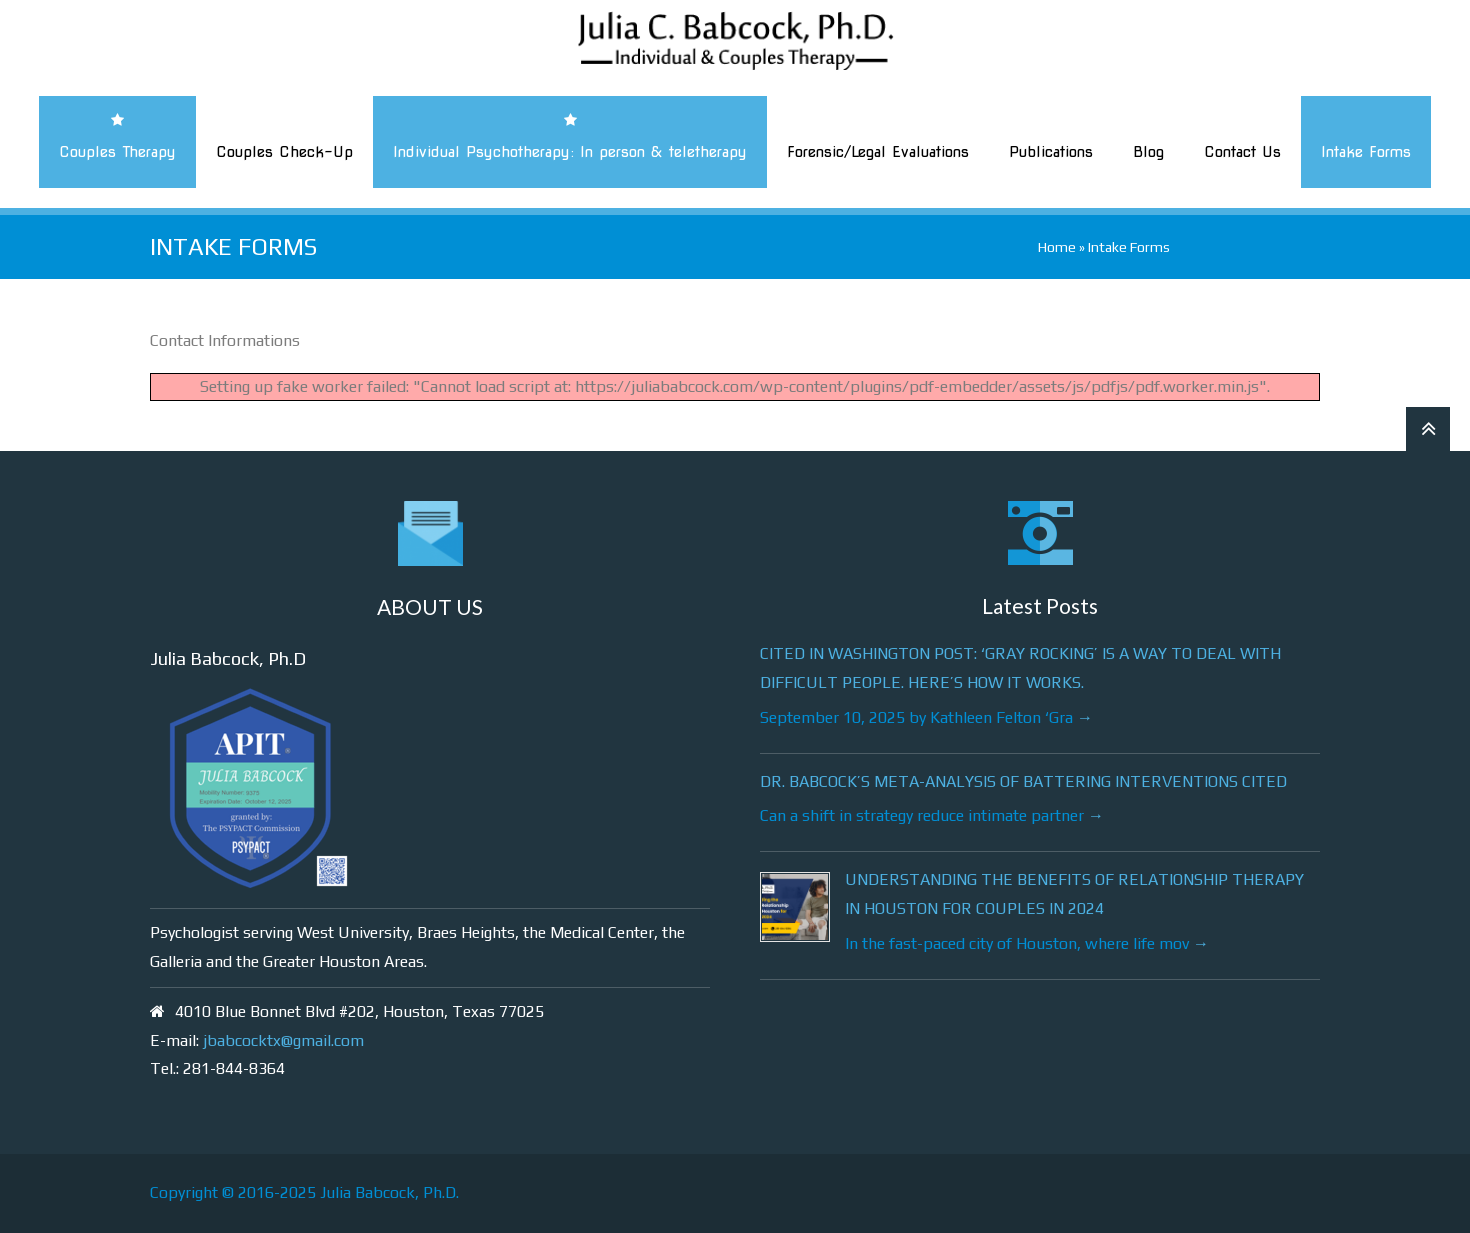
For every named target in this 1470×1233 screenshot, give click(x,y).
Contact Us (1242, 152)
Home (1057, 247)
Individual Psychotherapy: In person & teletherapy (570, 152)
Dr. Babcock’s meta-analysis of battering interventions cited (1023, 781)
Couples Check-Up (284, 152)
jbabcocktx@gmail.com (283, 1040)
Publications (1051, 152)
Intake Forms (1366, 152)
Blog (1148, 152)
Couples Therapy (117, 152)
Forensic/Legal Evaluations (878, 152)
